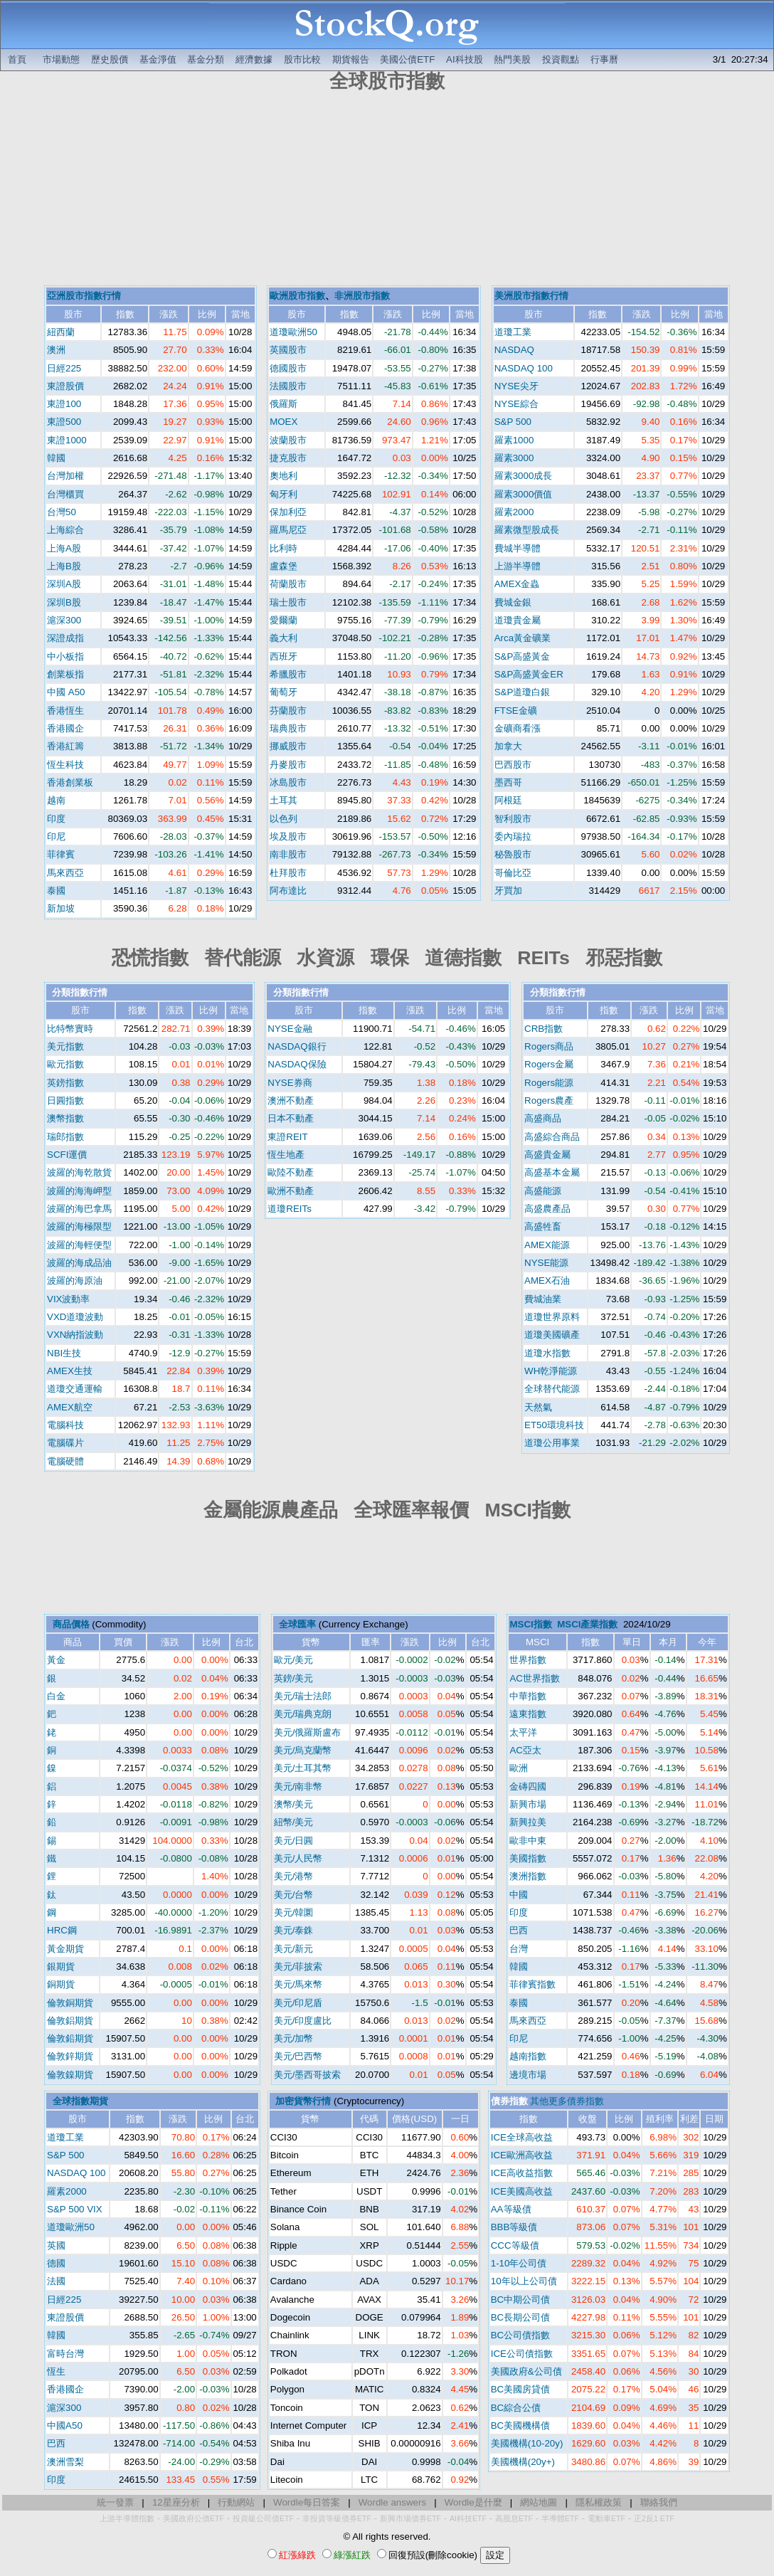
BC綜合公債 (516, 2407)
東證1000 (67, 440)
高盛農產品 (547, 1208)
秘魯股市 (512, 854)
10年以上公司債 (524, 2281)
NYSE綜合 (516, 403)
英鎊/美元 (294, 1678)
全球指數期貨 (80, 2101)
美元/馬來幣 (298, 1984)
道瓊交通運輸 (74, 1388)
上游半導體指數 (127, 2518)
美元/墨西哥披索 (307, 2074)
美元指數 (65, 1046)
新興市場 (527, 1804)
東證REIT (287, 1136)
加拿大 (508, 746)
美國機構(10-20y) (527, 2443)
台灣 (518, 1948)
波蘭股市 (288, 440)
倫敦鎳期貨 (70, 2074)
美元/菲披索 (298, 1966)
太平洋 (523, 1732)
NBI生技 (64, 1353)
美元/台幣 (294, 1894)
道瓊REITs (289, 1208)
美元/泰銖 (294, 1930)
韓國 (56, 458)
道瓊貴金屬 (517, 620)
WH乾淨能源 (550, 1371)
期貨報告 (350, 59)
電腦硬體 (65, 1461)
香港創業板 (70, 782)
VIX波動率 (68, 1299)
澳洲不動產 (290, 1100)
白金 (56, 1696)
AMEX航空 (69, 1407)
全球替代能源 (552, 1388)
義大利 (283, 638)
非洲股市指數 (362, 295)
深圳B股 (64, 602)
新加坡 (61, 908)
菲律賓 (61, 854)
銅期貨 (61, 1984)
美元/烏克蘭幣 (303, 1750)
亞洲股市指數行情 (84, 295)
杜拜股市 (288, 872)
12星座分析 (176, 2502)
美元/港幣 (294, 1876)
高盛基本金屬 (552, 1172)
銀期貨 (61, 1966)
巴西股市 (512, 764)
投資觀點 (560, 59)
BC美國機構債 (521, 2425)
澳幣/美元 (294, 1804)
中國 (518, 1894)
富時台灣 (65, 2353)
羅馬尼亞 (288, 529)
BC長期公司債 (521, 2317)
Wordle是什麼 (473, 2502)
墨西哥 (508, 782)
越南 (56, 800)
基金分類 (205, 59)
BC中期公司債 (521, 2299)
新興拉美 (527, 1822)
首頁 (17, 59)
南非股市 (288, 854)
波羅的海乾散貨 (79, 1172)
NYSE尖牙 (516, 386)
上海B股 (64, 566)
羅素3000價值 (523, 494)
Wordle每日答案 (306, 2502)
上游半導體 (517, 566)
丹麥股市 (288, 764)
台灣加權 (65, 475)
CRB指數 (543, 1028)
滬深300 (64, 620)
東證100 (64, 403)
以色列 (283, 818)
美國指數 (527, 1858)
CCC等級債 (515, 2245)
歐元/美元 (294, 1659)
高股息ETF (514, 2518)
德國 (56, 2263)
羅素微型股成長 (526, 529)
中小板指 (65, 656)
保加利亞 (288, 512)
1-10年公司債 (519, 2263)
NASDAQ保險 (296, 1064)
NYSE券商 (289, 1082)
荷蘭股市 (288, 584)
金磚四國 (527, 1786)
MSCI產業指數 (587, 1624)
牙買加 (508, 890)
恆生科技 (65, 764)
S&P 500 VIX (74, 2209)
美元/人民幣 (298, 1858)
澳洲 (56, 349)
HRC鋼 (62, 1930)
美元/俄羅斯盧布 (307, 1732)
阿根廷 (508, 800)
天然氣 (538, 1407)
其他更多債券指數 (567, 2101)
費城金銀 (512, 602)
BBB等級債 (514, 2227)
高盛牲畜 (542, 1226)
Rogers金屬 (548, 1064)
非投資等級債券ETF (336, 2518)
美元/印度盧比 (303, 2020)
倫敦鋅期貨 (70, 2056)
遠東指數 (527, 1714)
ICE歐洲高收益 (522, 2155)
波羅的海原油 (74, 1280)
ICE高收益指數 (522, 2173)
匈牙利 (283, 494)
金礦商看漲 (517, 728)
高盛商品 (542, 1118)
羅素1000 (514, 440)
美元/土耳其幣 (303, 1768)
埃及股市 (288, 836)
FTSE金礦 (515, 710)
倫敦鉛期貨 (70, 2038)
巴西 (518, 1930)
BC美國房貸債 (521, 2389)
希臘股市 (288, 674)
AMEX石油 (547, 1280)
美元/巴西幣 (298, 2056)
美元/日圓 (294, 1840)
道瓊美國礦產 (552, 1334)
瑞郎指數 (65, 1136)
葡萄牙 (283, 692)
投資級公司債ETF (263, 2518)
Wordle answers (392, 2502)
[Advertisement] (387, 191)
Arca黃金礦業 (522, 638)
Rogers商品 (548, 1046)
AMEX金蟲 (517, 584)
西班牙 (283, 656)
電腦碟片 (65, 1442)
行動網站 (236, 2502)
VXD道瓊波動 (75, 1316)
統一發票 (115, 2502)
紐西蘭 (61, 332)
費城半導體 (517, 548)
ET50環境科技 (554, 1425)
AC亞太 (525, 1750)
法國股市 (288, 386)
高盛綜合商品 (552, 1136)
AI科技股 (464, 59)
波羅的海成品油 (79, 1262)
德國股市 (288, 368)
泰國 (56, 890)
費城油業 (542, 1299)
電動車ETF (606, 2518)
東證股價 (65, 386)
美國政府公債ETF (193, 2518)
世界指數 (527, 1659)
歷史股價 (109, 59)
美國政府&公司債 (526, 2371)
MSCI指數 (530, 1624)
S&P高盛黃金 (522, 656)
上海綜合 (65, 529)
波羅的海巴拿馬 (79, 1208)
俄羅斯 (283, 403)
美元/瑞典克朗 (303, 1714)
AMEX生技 (69, 1371)
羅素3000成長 (523, 475)
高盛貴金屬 (547, 1154)
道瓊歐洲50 (293, 332)
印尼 (56, 836)
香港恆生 (65, 710)
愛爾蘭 (283, 620)
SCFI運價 (67, 1154)
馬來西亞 (65, 872)
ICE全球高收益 (522, 2137)
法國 (56, 2281)
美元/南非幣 (298, 1786)
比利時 (283, 548)
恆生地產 (285, 1154)
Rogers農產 (548, 1100)
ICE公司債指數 (522, 2353)
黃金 (56, 1659)
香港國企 (65, 728)
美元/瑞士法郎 (303, 1696)
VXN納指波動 (75, 1334)
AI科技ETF (468, 2518)
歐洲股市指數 (297, 295)
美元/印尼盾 (298, 2002)
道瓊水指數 (547, 1353)
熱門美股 (512, 59)
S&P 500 (512, 421)
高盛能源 (542, 1191)
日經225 (64, 368)
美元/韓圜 (294, 1912)
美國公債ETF (407, 59)
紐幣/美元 (294, 1822)
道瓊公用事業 (552, 1442)
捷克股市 (288, 458)
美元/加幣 (294, 2038)
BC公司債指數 (521, 2335)
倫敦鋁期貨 (70, 2020)
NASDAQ (514, 349)
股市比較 (302, 59)
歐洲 (518, 1768)
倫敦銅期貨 (70, 2002)
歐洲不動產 (290, 1191)
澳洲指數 (527, 1876)
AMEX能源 (547, 1245)
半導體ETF (560, 2518)
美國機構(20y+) (523, 2461)
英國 (56, 2245)
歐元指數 (65, 1064)
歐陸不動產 (290, 1172)
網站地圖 (538, 2502)
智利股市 (512, 818)
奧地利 (283, 475)
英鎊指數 (65, 1082)
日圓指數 (65, 1100)
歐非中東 (527, 1840)
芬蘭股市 (288, 710)
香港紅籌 (65, 746)
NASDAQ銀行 (296, 1046)
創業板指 (65, 674)
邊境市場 (527, 2074)
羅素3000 (514, 458)
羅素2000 (514, 512)
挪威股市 (288, 746)
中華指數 (527, 1696)
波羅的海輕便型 (79, 1245)
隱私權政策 (599, 2502)
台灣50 (61, 512)
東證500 (64, 421)
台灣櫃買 (65, 494)
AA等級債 (511, 2209)
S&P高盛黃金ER (528, 674)
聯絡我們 (658, 2502)
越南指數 (527, 2056)
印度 (56, 818)
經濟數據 (253, 59)
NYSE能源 (546, 1262)
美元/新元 (294, 1948)
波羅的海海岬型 (79, 1191)
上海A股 (64, 548)
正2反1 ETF (654, 2518)
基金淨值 (157, 59)
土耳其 (283, 800)
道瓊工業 (512, 332)
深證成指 (65, 638)
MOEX (283, 421)
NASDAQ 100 (523, 368)
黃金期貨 (65, 1948)
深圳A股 (64, 584)
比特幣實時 (70, 1028)
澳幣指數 (65, 1118)
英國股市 (288, 349)
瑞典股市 (288, 728)
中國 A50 (66, 692)
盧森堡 (283, 566)
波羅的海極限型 (79, 1226)
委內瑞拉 (512, 836)
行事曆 (604, 59)
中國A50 (65, 2425)
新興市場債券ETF (410, 2518)
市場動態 (61, 59)
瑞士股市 (288, 602)
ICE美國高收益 (522, 2191)
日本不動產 (290, 1118)
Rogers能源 (548, 1082)
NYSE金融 (289, 1028)
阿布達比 (288, 890)
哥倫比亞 (512, 872)
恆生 (56, 2371)
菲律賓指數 (532, 1984)
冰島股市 (288, 782)
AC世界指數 (534, 1678)
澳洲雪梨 (65, 2461)
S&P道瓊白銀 (522, 692)
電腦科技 (65, 1425)
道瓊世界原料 (552, 1316)
